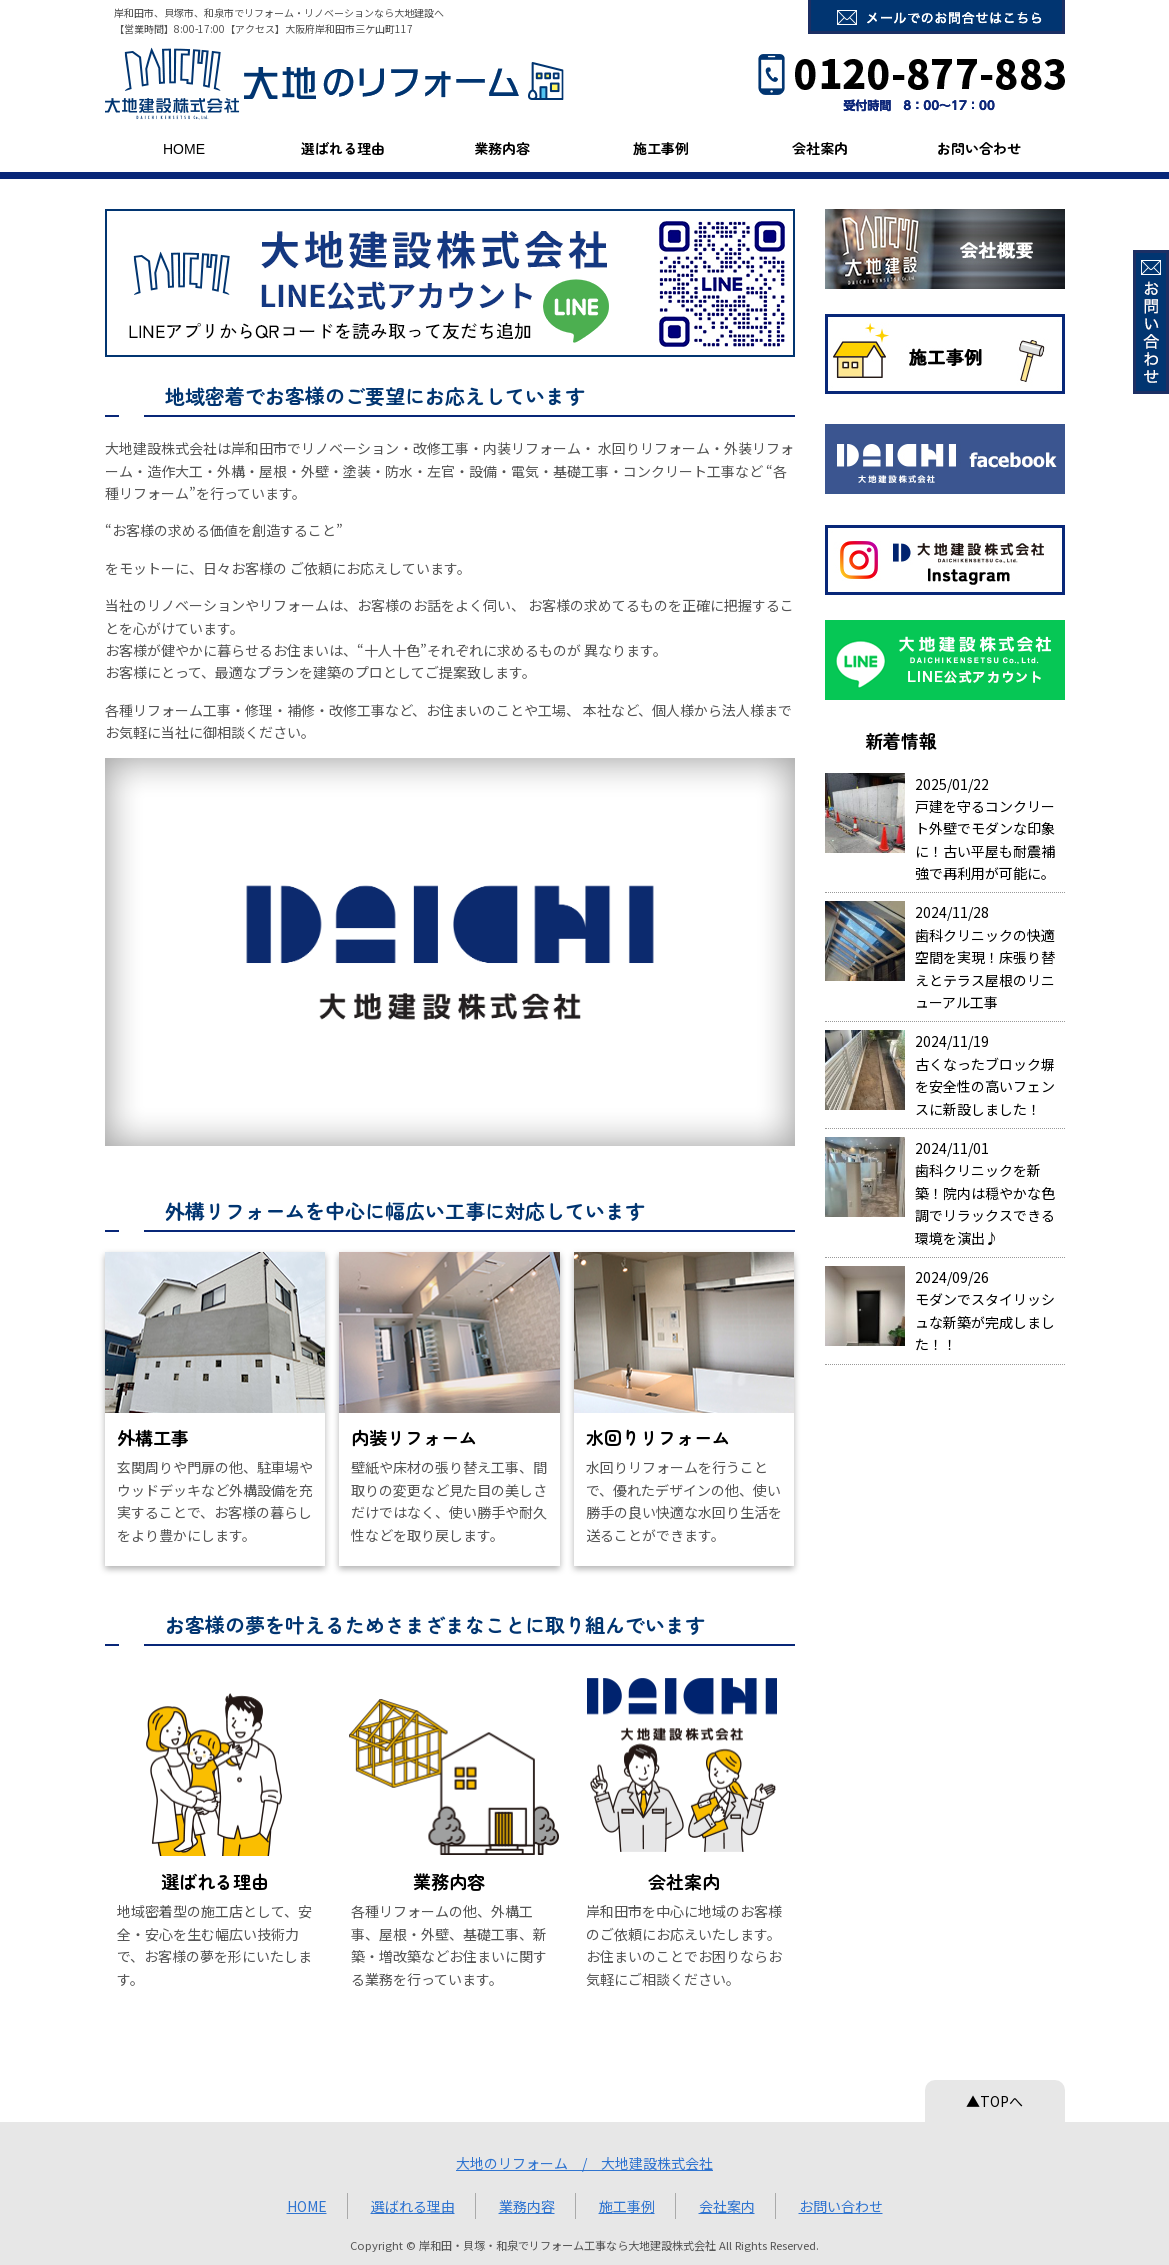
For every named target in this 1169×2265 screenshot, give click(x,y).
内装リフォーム (414, 1437)
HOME (184, 148)
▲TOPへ (994, 2101)
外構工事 (153, 1437)
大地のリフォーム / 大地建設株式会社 (584, 2163)
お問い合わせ (979, 148)
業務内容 (502, 148)
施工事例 (661, 148)
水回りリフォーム (658, 1437)
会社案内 (820, 148)
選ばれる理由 (343, 148)
